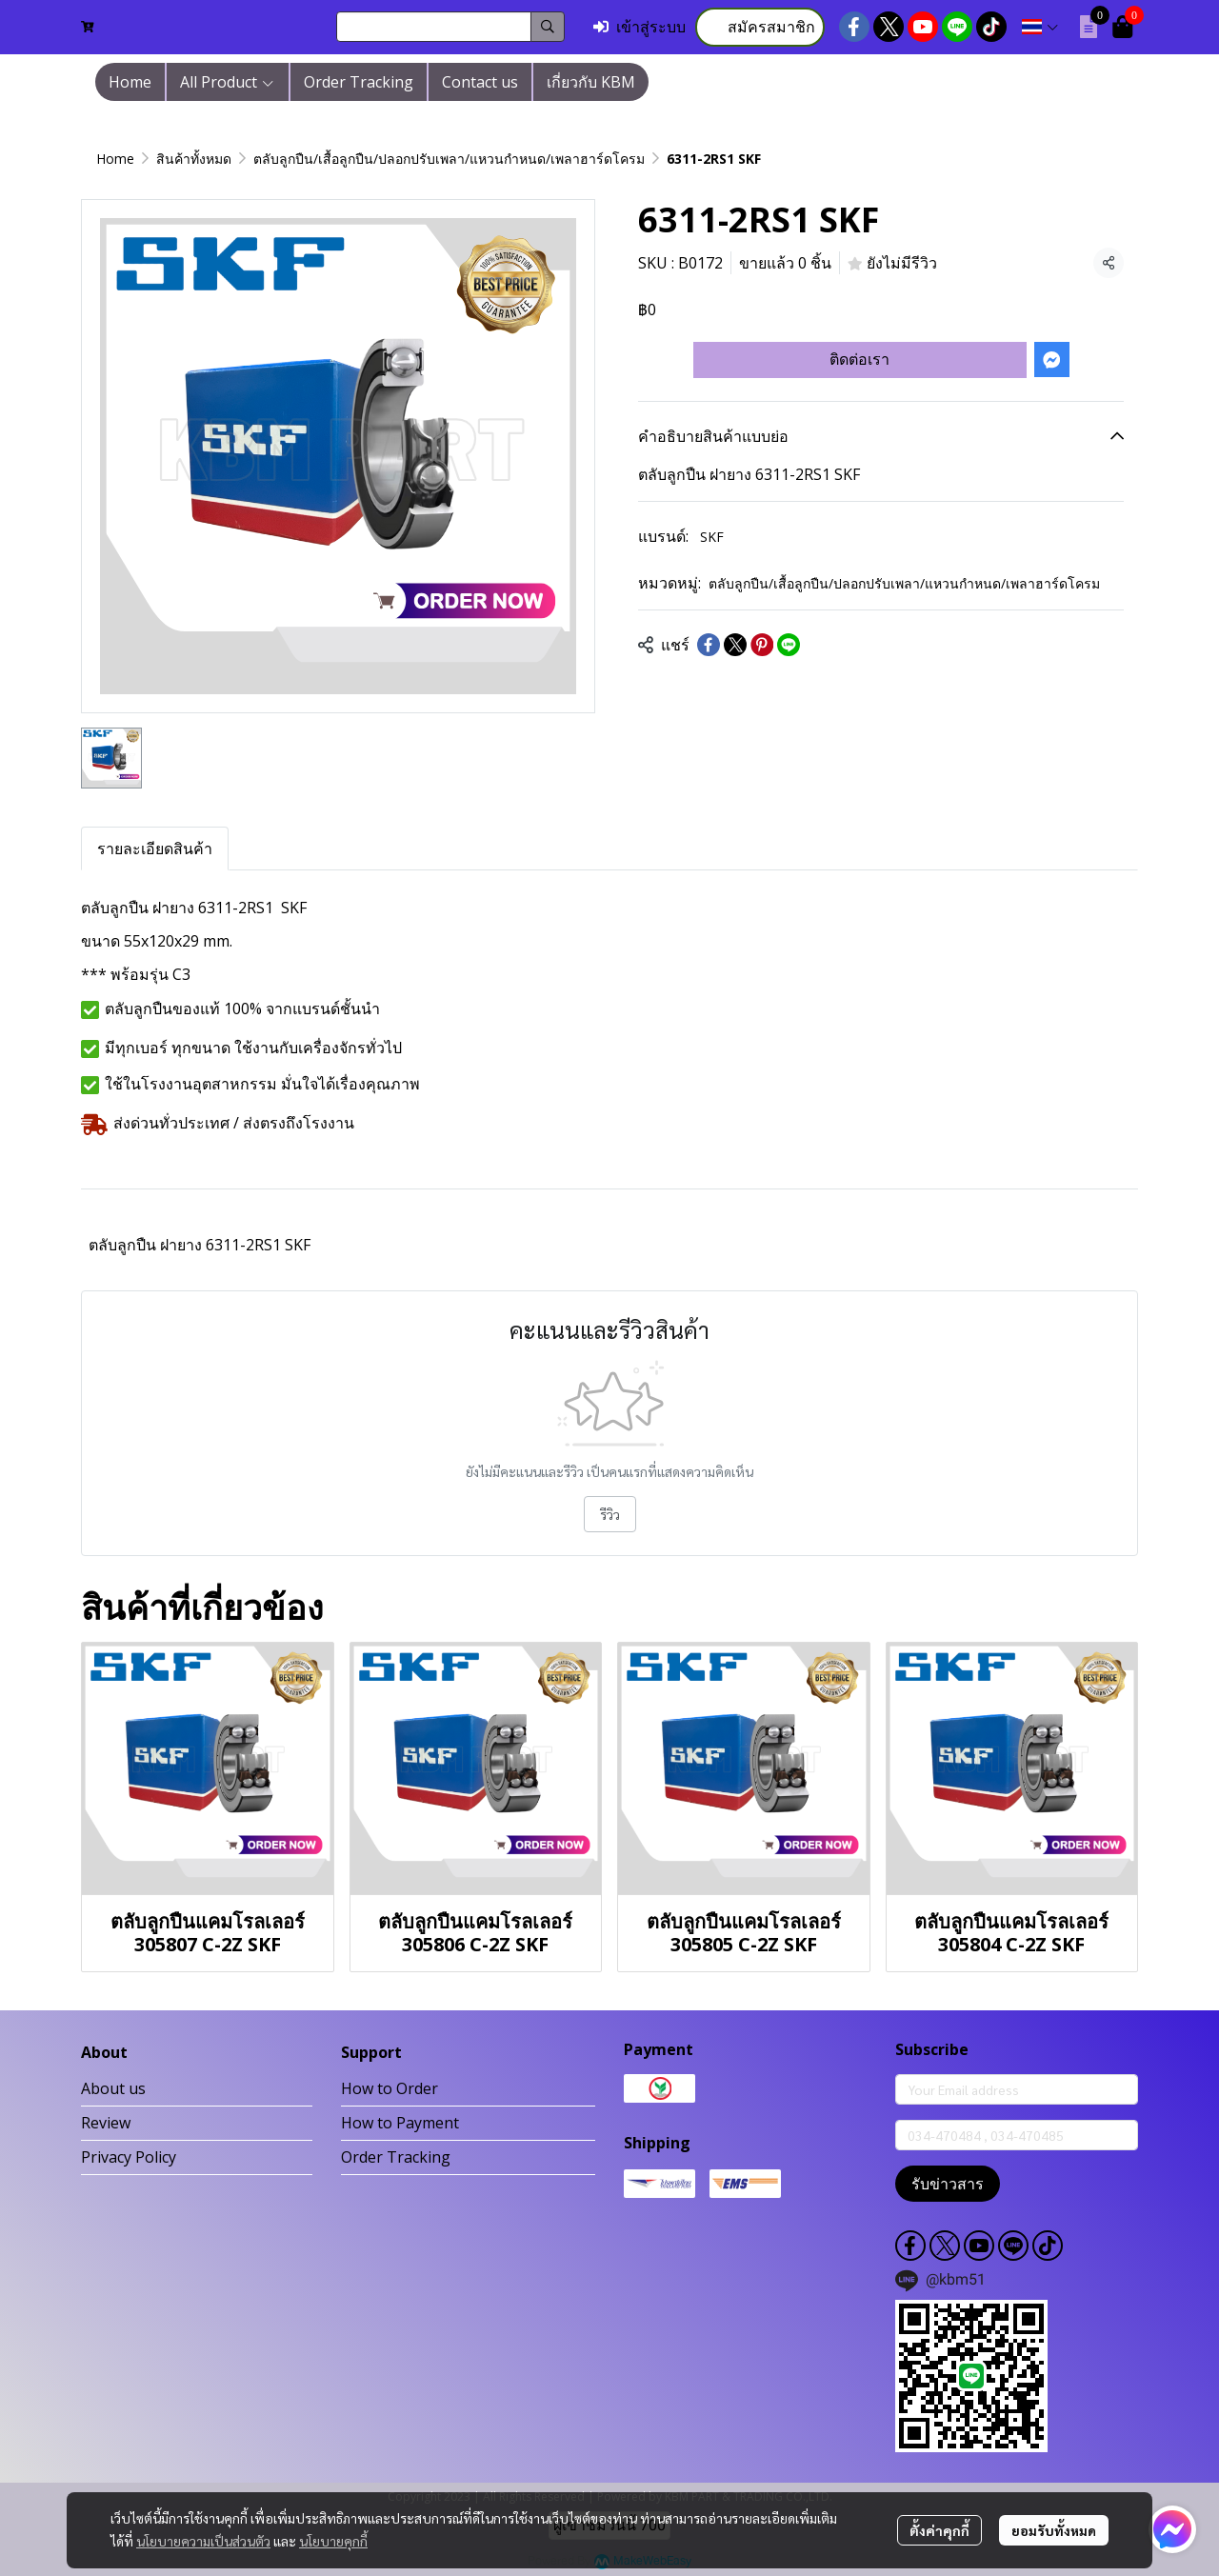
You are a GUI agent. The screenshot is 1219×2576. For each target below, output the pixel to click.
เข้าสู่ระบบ (639, 27)
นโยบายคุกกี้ (333, 2540)
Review (105, 2122)
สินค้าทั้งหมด (193, 159)
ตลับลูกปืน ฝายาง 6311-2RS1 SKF (199, 1244)
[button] (450, 27)
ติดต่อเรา (859, 359)
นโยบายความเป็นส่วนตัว (203, 2540)
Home (115, 159)
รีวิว (610, 1514)
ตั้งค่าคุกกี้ (939, 2530)
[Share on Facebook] (708, 644)
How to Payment (400, 2122)
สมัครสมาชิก (760, 27)
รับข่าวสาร (947, 2183)
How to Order (389, 2088)
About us (113, 2088)
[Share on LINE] (788, 644)
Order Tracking (395, 2157)
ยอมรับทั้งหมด (1053, 2530)
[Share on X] (735, 644)
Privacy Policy (128, 2157)
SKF (712, 537)
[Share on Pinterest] (761, 644)
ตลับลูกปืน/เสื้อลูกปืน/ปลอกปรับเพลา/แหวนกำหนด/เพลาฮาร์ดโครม (449, 159)
